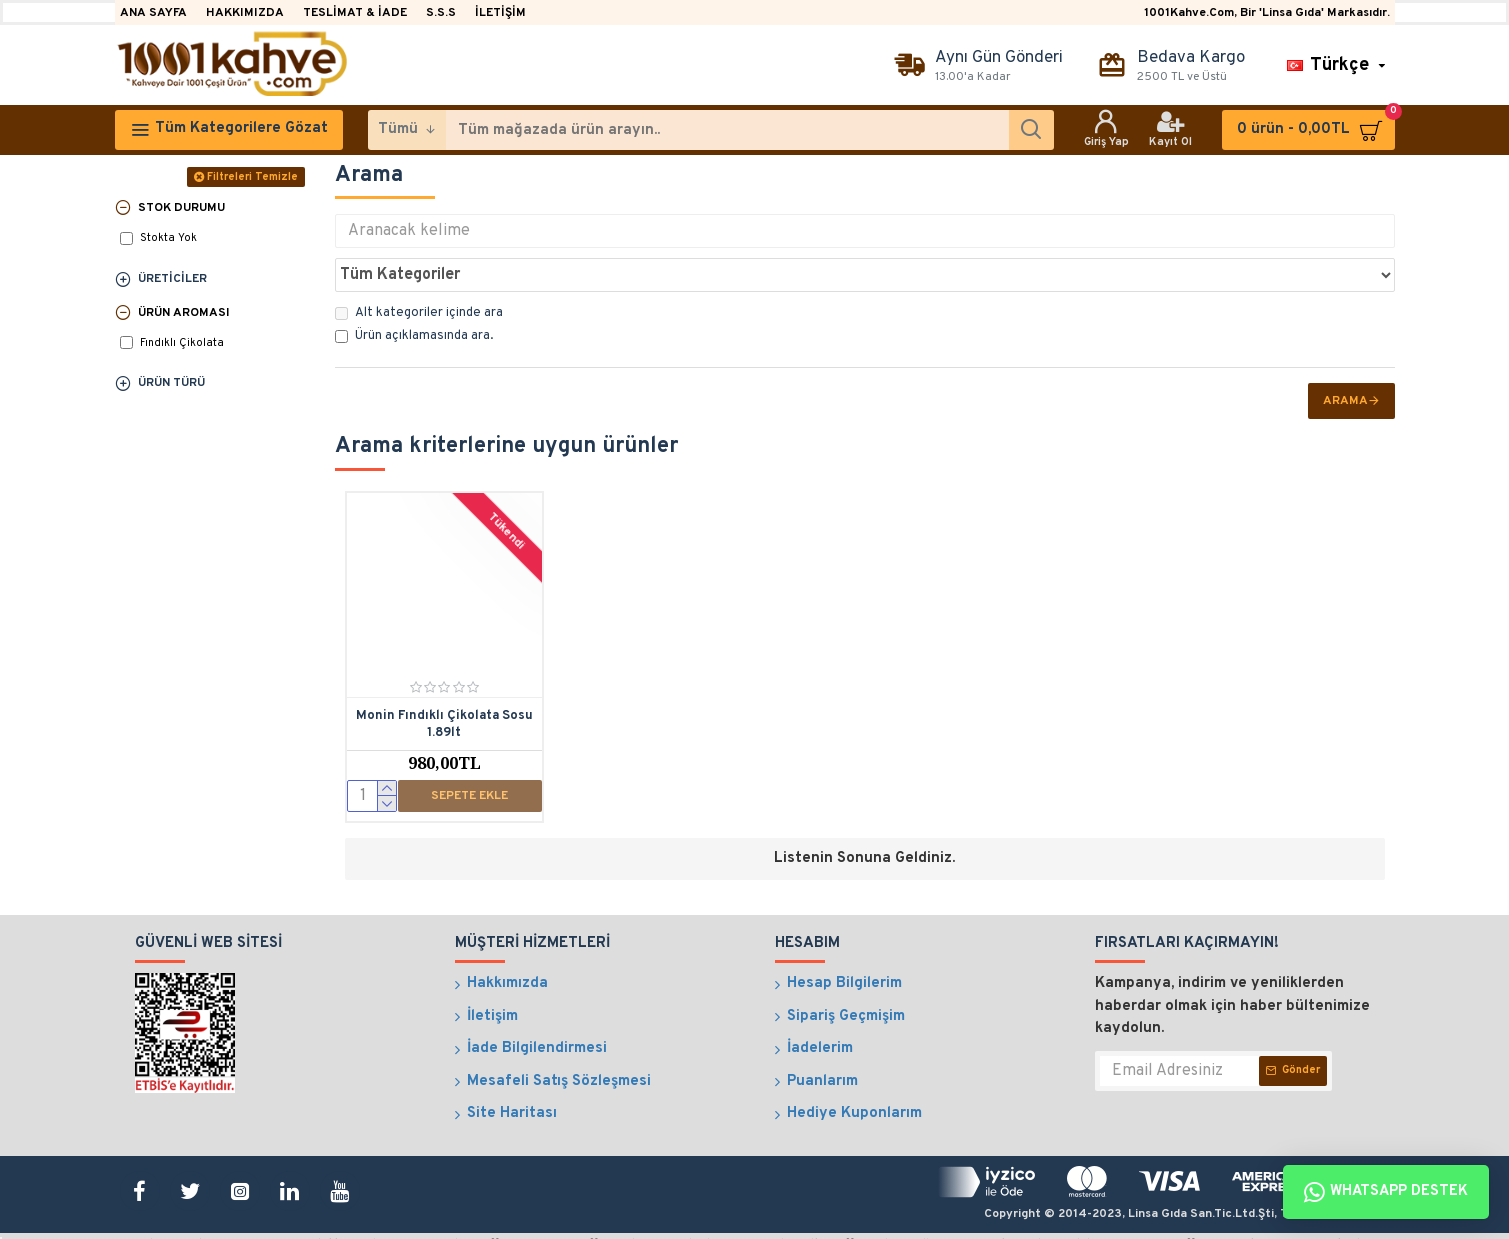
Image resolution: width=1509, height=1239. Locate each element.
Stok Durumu (181, 208)
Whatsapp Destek (1386, 1192)
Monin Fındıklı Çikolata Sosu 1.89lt (444, 680)
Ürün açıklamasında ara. (414, 292)
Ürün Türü (171, 383)
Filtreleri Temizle (252, 177)
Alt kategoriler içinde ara (419, 269)
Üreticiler (172, 279)
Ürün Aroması (184, 313)
